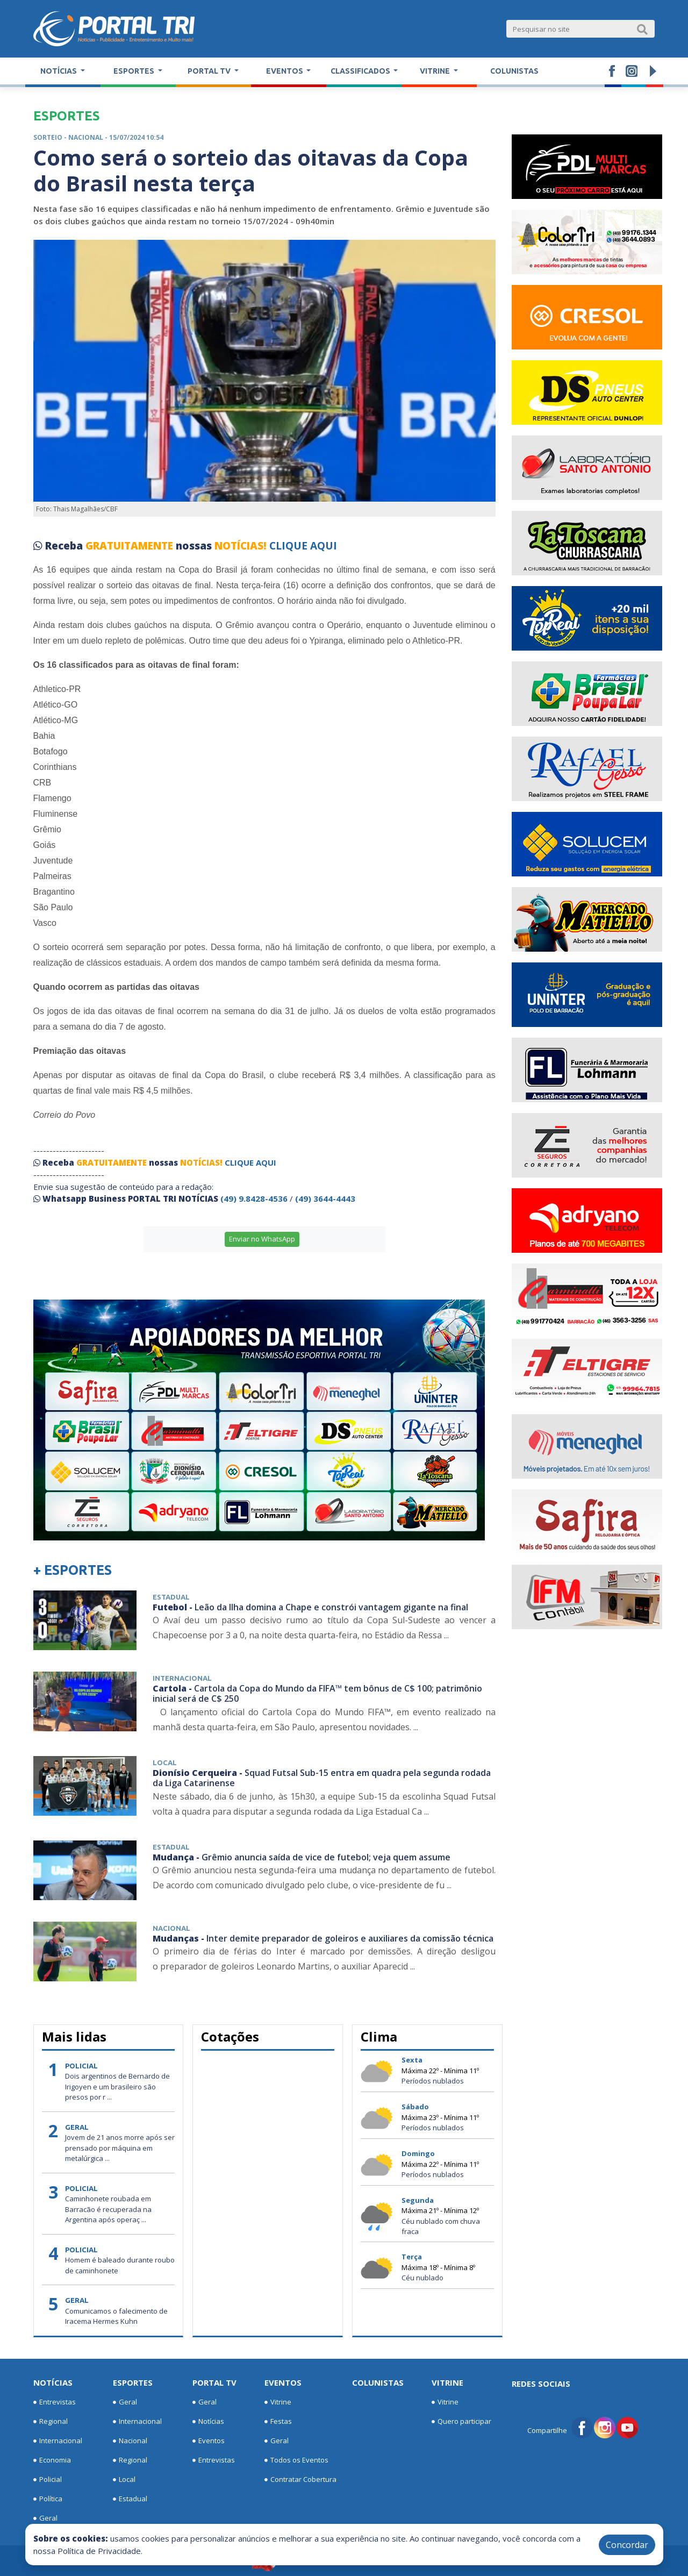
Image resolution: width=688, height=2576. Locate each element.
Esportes (133, 2382)
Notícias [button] (59, 71)
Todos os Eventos (296, 2460)
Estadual (130, 2499)
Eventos (208, 2441)
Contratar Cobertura (300, 2479)
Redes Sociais (541, 2383)
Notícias (53, 2382)
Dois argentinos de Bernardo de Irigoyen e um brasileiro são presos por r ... (117, 2086)
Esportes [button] (134, 71)
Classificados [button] (361, 71)
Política (47, 2499)
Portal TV (214, 2382)
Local (124, 2479)
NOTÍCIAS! (240, 546)
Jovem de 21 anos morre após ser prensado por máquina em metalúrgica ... (120, 2147)
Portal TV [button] (210, 71)
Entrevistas (54, 2402)
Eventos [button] (285, 71)
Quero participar (461, 2421)
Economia (52, 2460)
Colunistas (514, 71)
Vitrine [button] (436, 71)
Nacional (130, 2441)
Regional (50, 2421)
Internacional (57, 2441)
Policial (47, 2479)
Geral (45, 2518)
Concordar (627, 2545)
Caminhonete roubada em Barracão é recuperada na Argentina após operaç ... (108, 2209)
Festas (278, 2421)
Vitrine (277, 2402)
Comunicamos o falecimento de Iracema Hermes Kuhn (116, 2316)
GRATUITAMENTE (130, 546)
